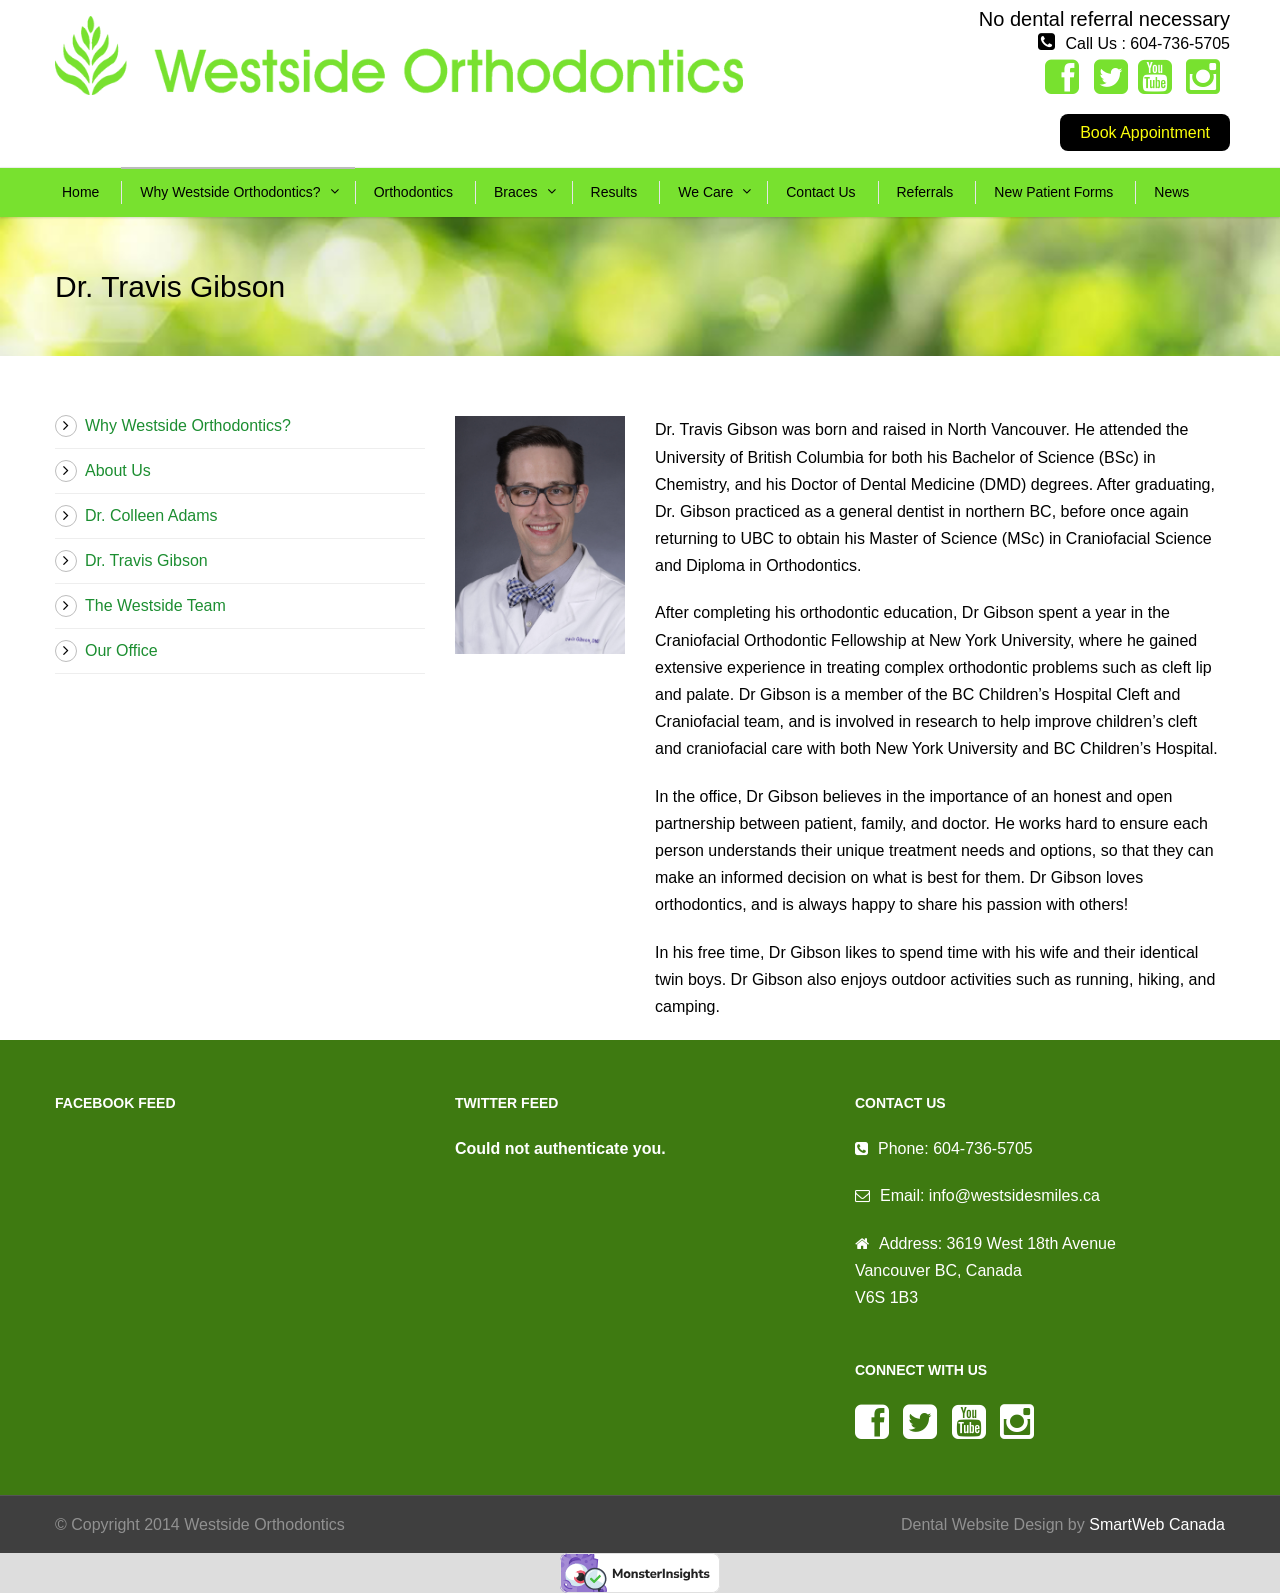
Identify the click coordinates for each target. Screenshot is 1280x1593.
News (1171, 192)
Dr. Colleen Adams (151, 515)
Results (614, 192)
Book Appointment (1145, 132)
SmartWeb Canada (1157, 1524)
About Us (118, 470)
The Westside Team (155, 605)
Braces (516, 192)
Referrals (925, 192)
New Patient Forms (1053, 192)
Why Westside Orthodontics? (230, 192)
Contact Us (820, 192)
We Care (705, 192)
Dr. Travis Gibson (146, 560)
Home (80, 192)
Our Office (121, 650)
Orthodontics (413, 192)
